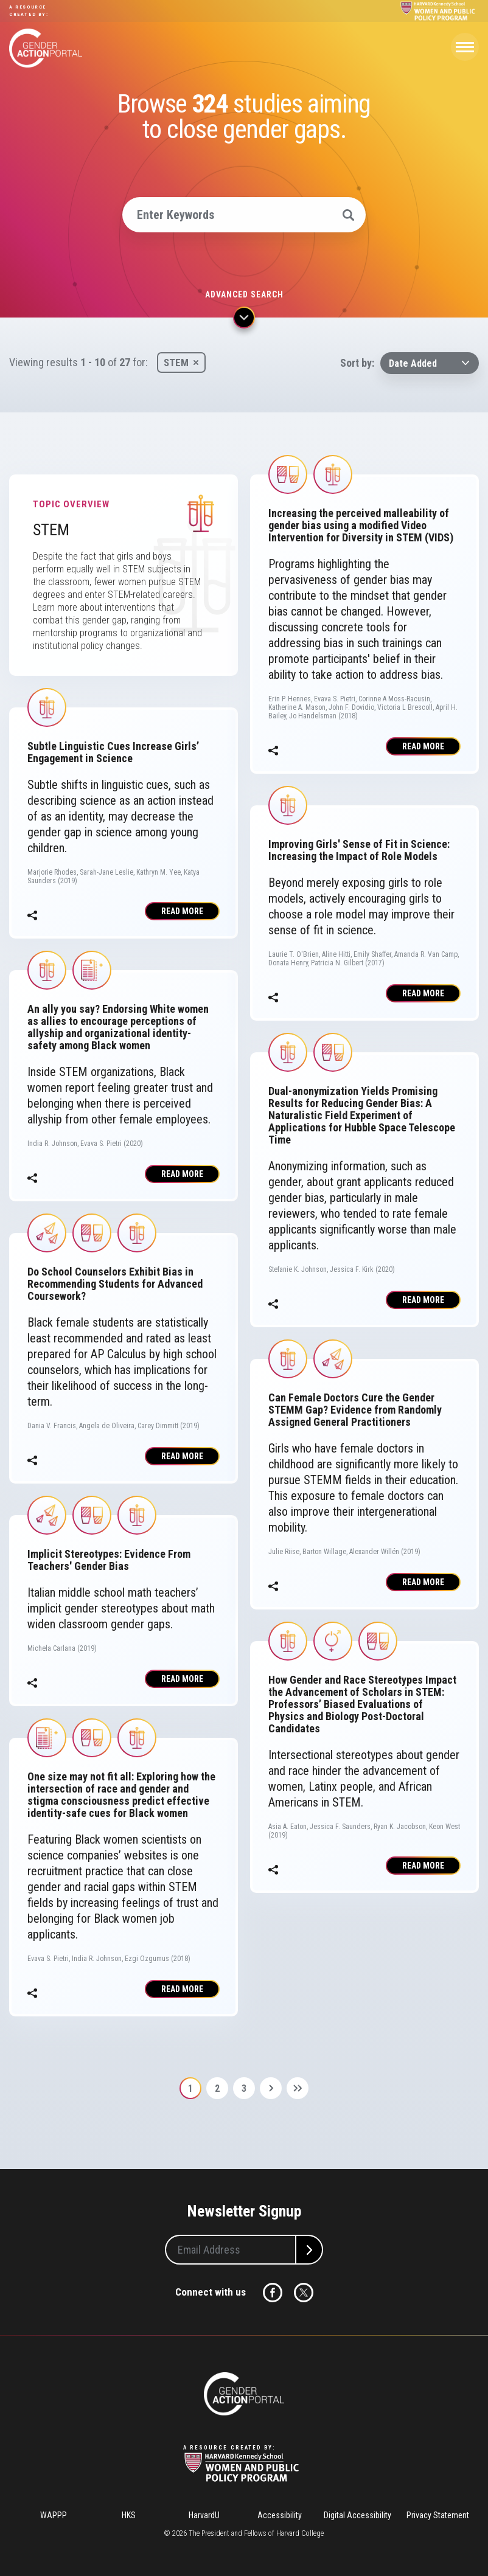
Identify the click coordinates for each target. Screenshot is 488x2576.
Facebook (272, 2292)
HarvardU (204, 2515)
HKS (129, 2515)
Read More (182, 911)
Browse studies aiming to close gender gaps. (244, 116)
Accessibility (279, 2515)
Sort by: (357, 362)
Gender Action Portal (45, 48)
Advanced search (244, 294)
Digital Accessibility (357, 2515)
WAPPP (53, 2515)
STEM (176, 362)
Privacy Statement (437, 2515)
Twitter (303, 2292)
